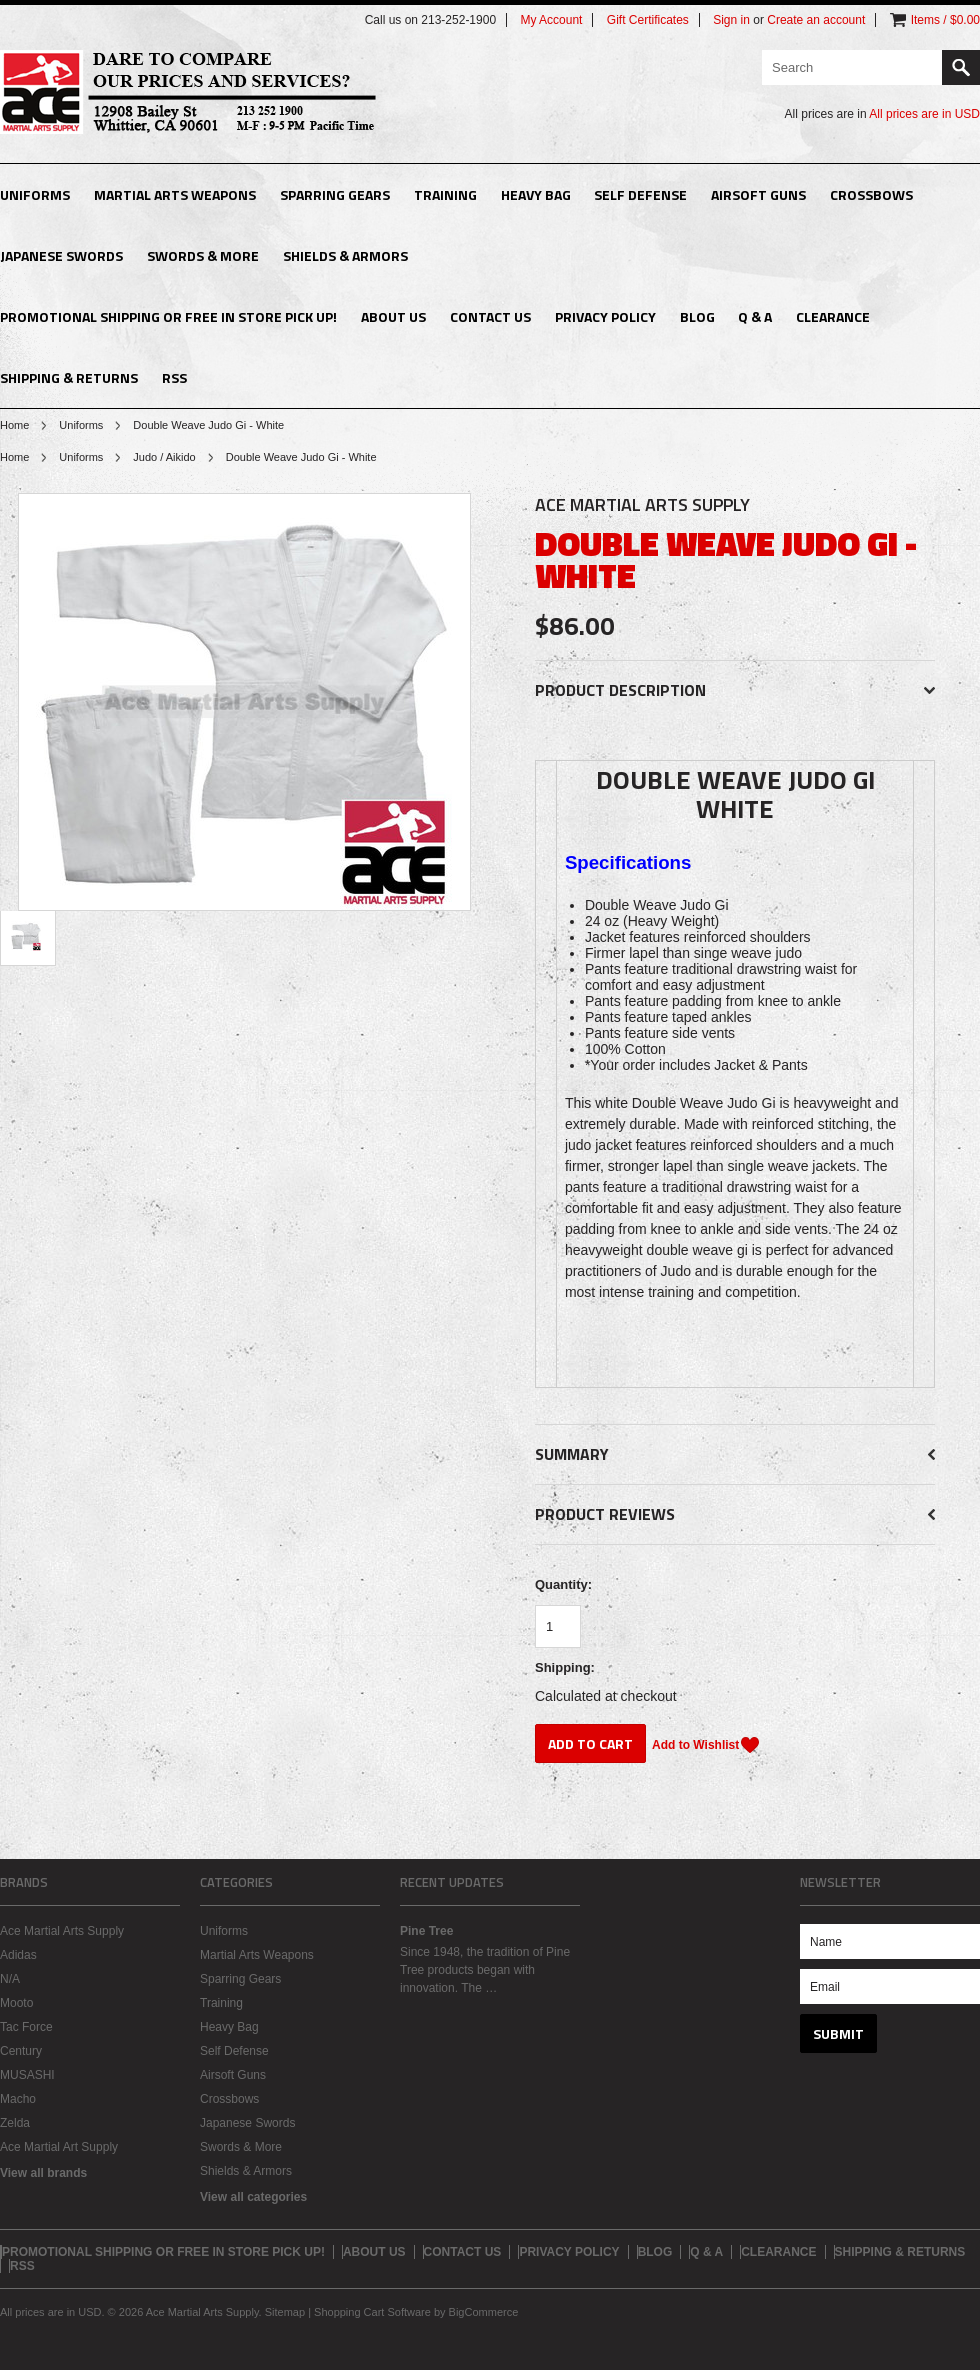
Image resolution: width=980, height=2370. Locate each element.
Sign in (731, 20)
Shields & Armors (345, 255)
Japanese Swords (61, 255)
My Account (551, 20)
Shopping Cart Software (372, 2312)
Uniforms (35, 194)
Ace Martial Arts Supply (62, 1931)
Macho (18, 2099)
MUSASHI (27, 2075)
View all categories (253, 2197)
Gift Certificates (648, 20)
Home (14, 425)
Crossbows (871, 194)
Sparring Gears (335, 194)
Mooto (16, 2003)
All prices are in (924, 114)
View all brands (43, 2173)
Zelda (15, 2123)
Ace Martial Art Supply (59, 2147)
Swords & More (203, 255)
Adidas (18, 1955)
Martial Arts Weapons (175, 194)
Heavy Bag (536, 194)
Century (21, 2051)
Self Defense (640, 194)
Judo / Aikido (164, 457)
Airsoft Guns (758, 194)
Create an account (816, 20)
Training (445, 194)
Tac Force (26, 2027)
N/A (10, 1979)
